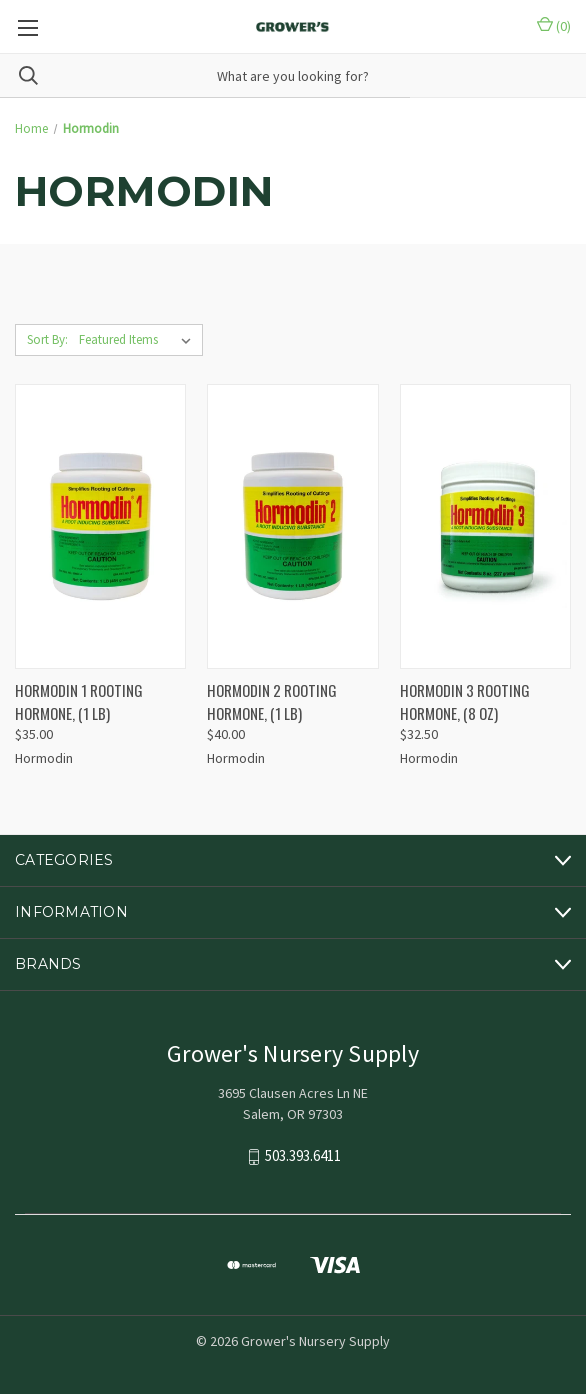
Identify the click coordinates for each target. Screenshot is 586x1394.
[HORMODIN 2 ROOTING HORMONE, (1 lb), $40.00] (292, 526)
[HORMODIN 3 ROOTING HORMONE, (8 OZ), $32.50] (485, 526)
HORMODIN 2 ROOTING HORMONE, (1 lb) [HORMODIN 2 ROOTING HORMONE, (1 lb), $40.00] (272, 701)
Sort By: (47, 339)
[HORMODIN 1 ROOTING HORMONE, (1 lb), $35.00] (100, 526)
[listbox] (139, 340)
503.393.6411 (303, 1156)
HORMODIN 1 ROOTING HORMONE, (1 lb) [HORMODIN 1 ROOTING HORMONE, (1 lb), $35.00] (79, 701)
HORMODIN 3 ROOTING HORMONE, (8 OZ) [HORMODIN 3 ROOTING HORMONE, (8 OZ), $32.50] (465, 701)
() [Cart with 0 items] (554, 25)
